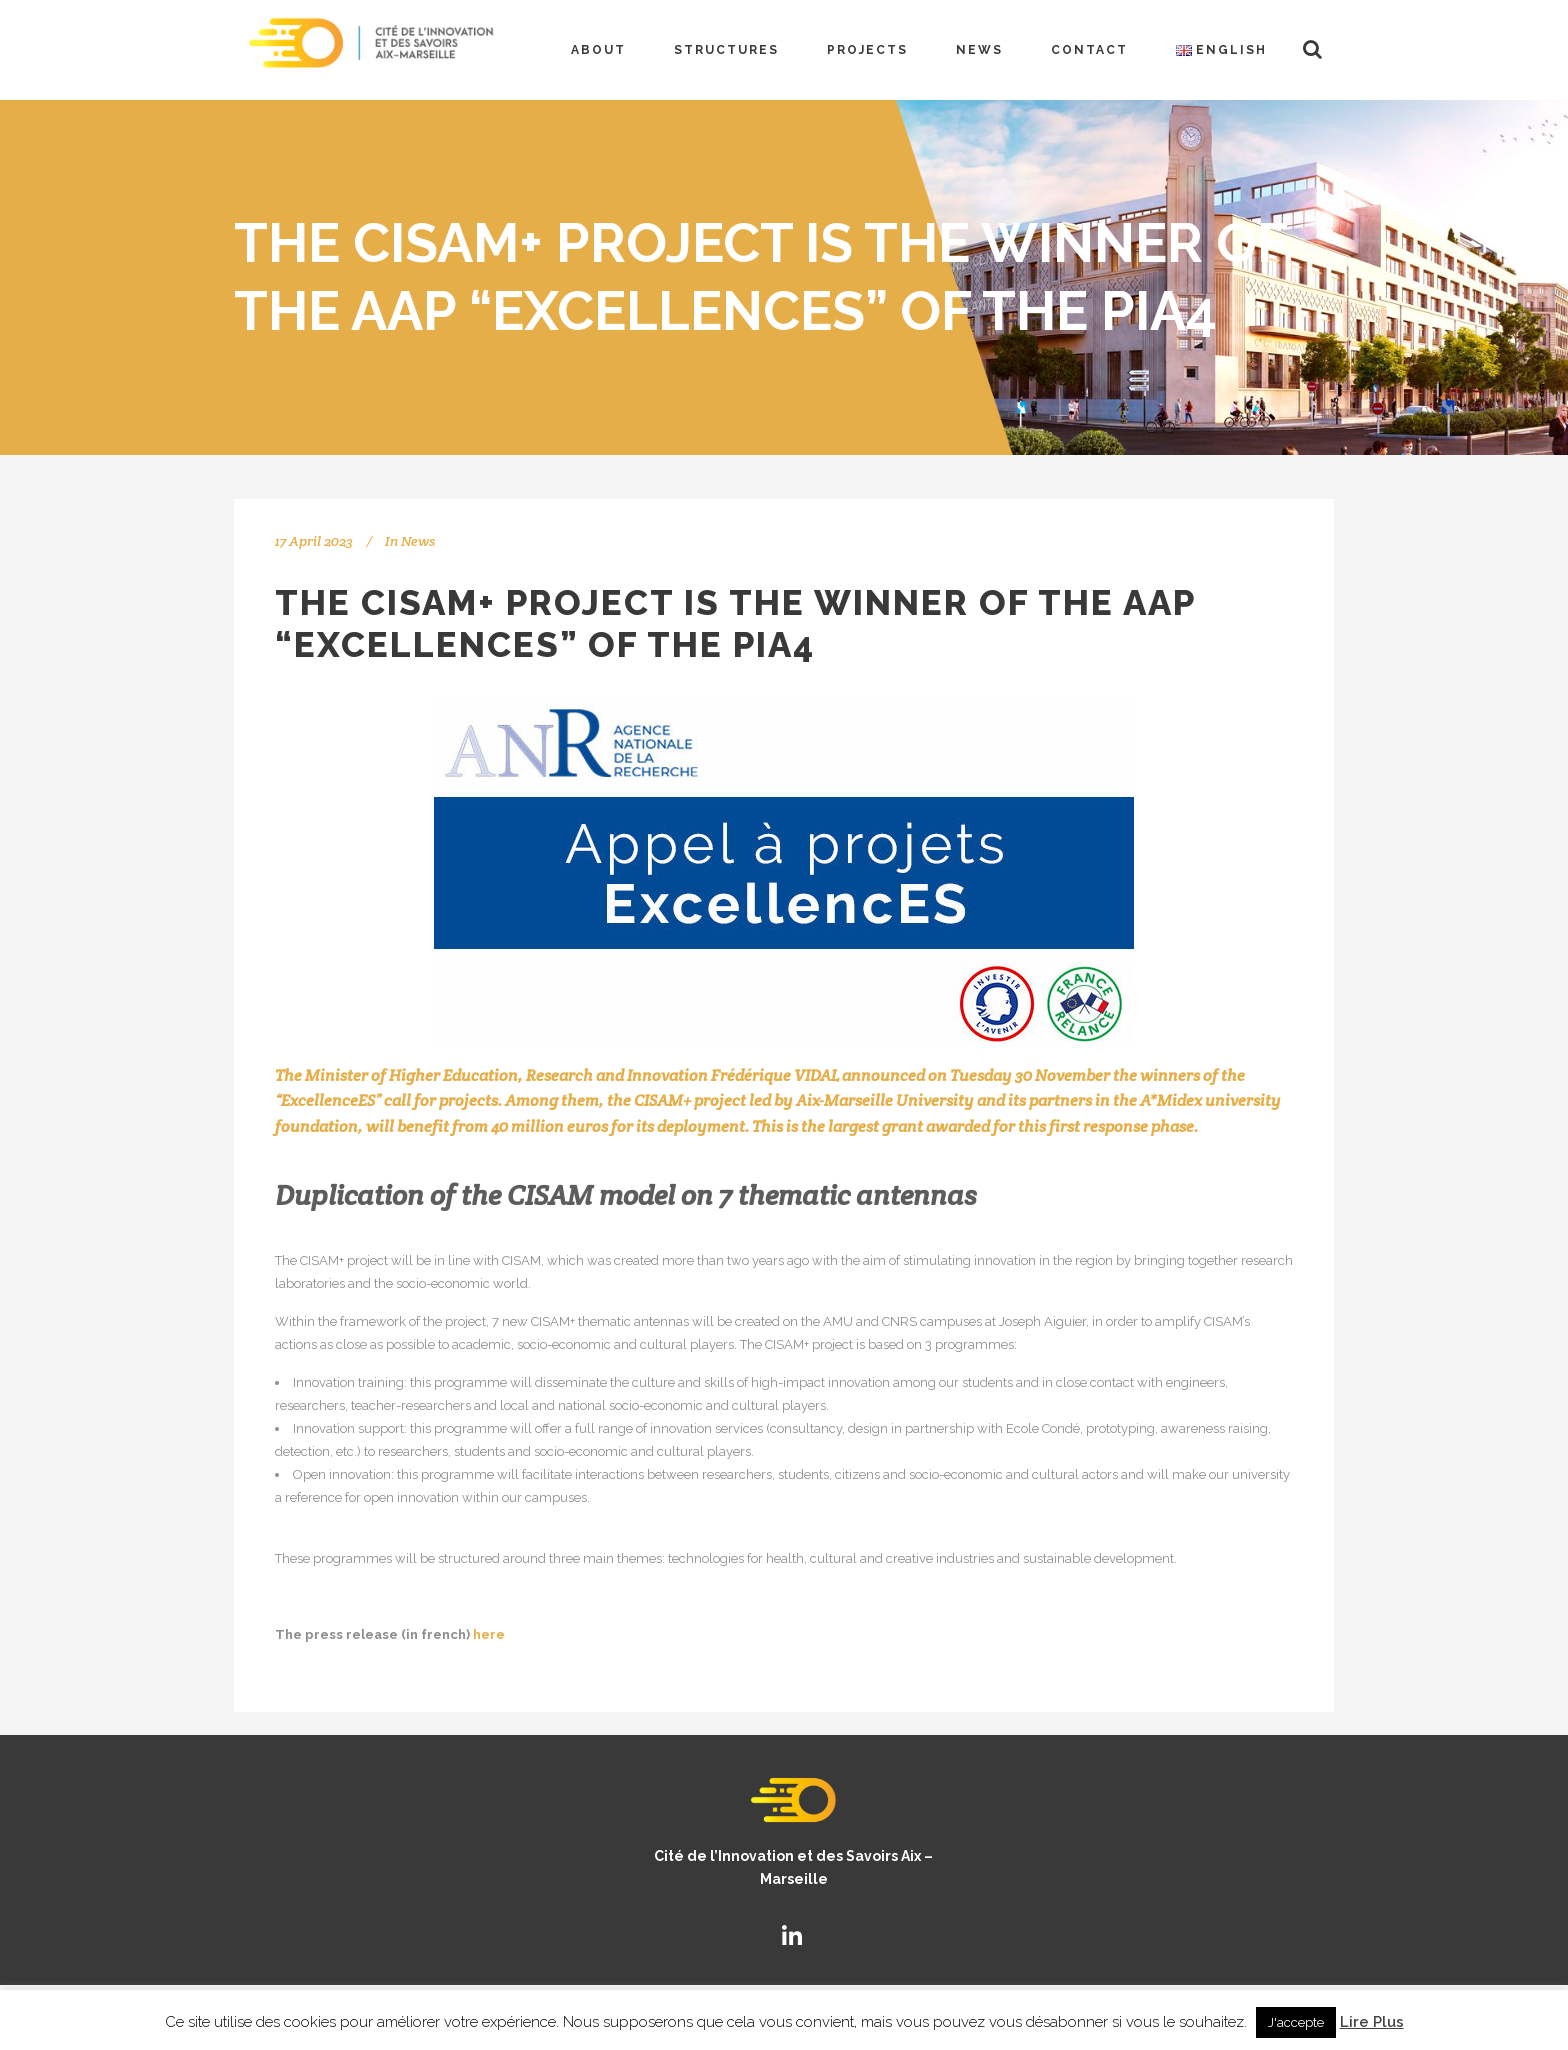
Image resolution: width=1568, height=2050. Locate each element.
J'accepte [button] (1296, 2022)
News (418, 541)
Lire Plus (1372, 2022)
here (489, 1634)
